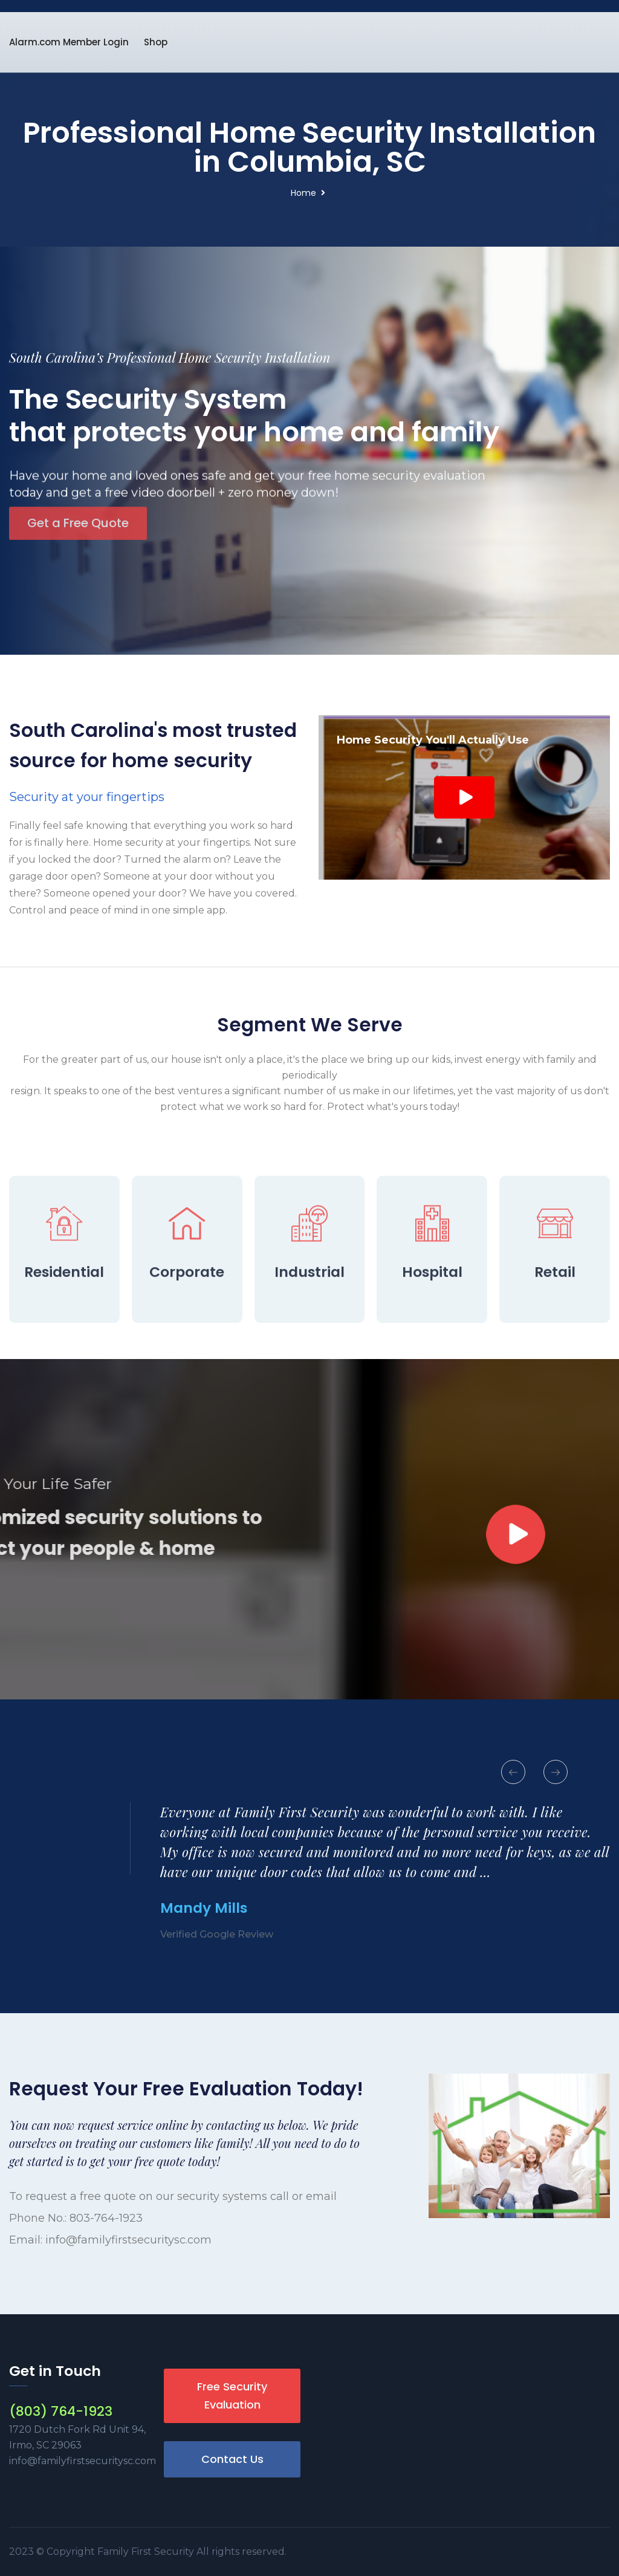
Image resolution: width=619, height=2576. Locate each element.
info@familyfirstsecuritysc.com (128, 2240)
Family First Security (146, 2551)
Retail (554, 1346)
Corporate (186, 1346)
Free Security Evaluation (232, 2395)
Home (303, 193)
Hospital (432, 1346)
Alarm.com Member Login (69, 42)
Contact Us (232, 2459)
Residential (64, 1346)
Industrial (309, 1346)
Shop (155, 42)
